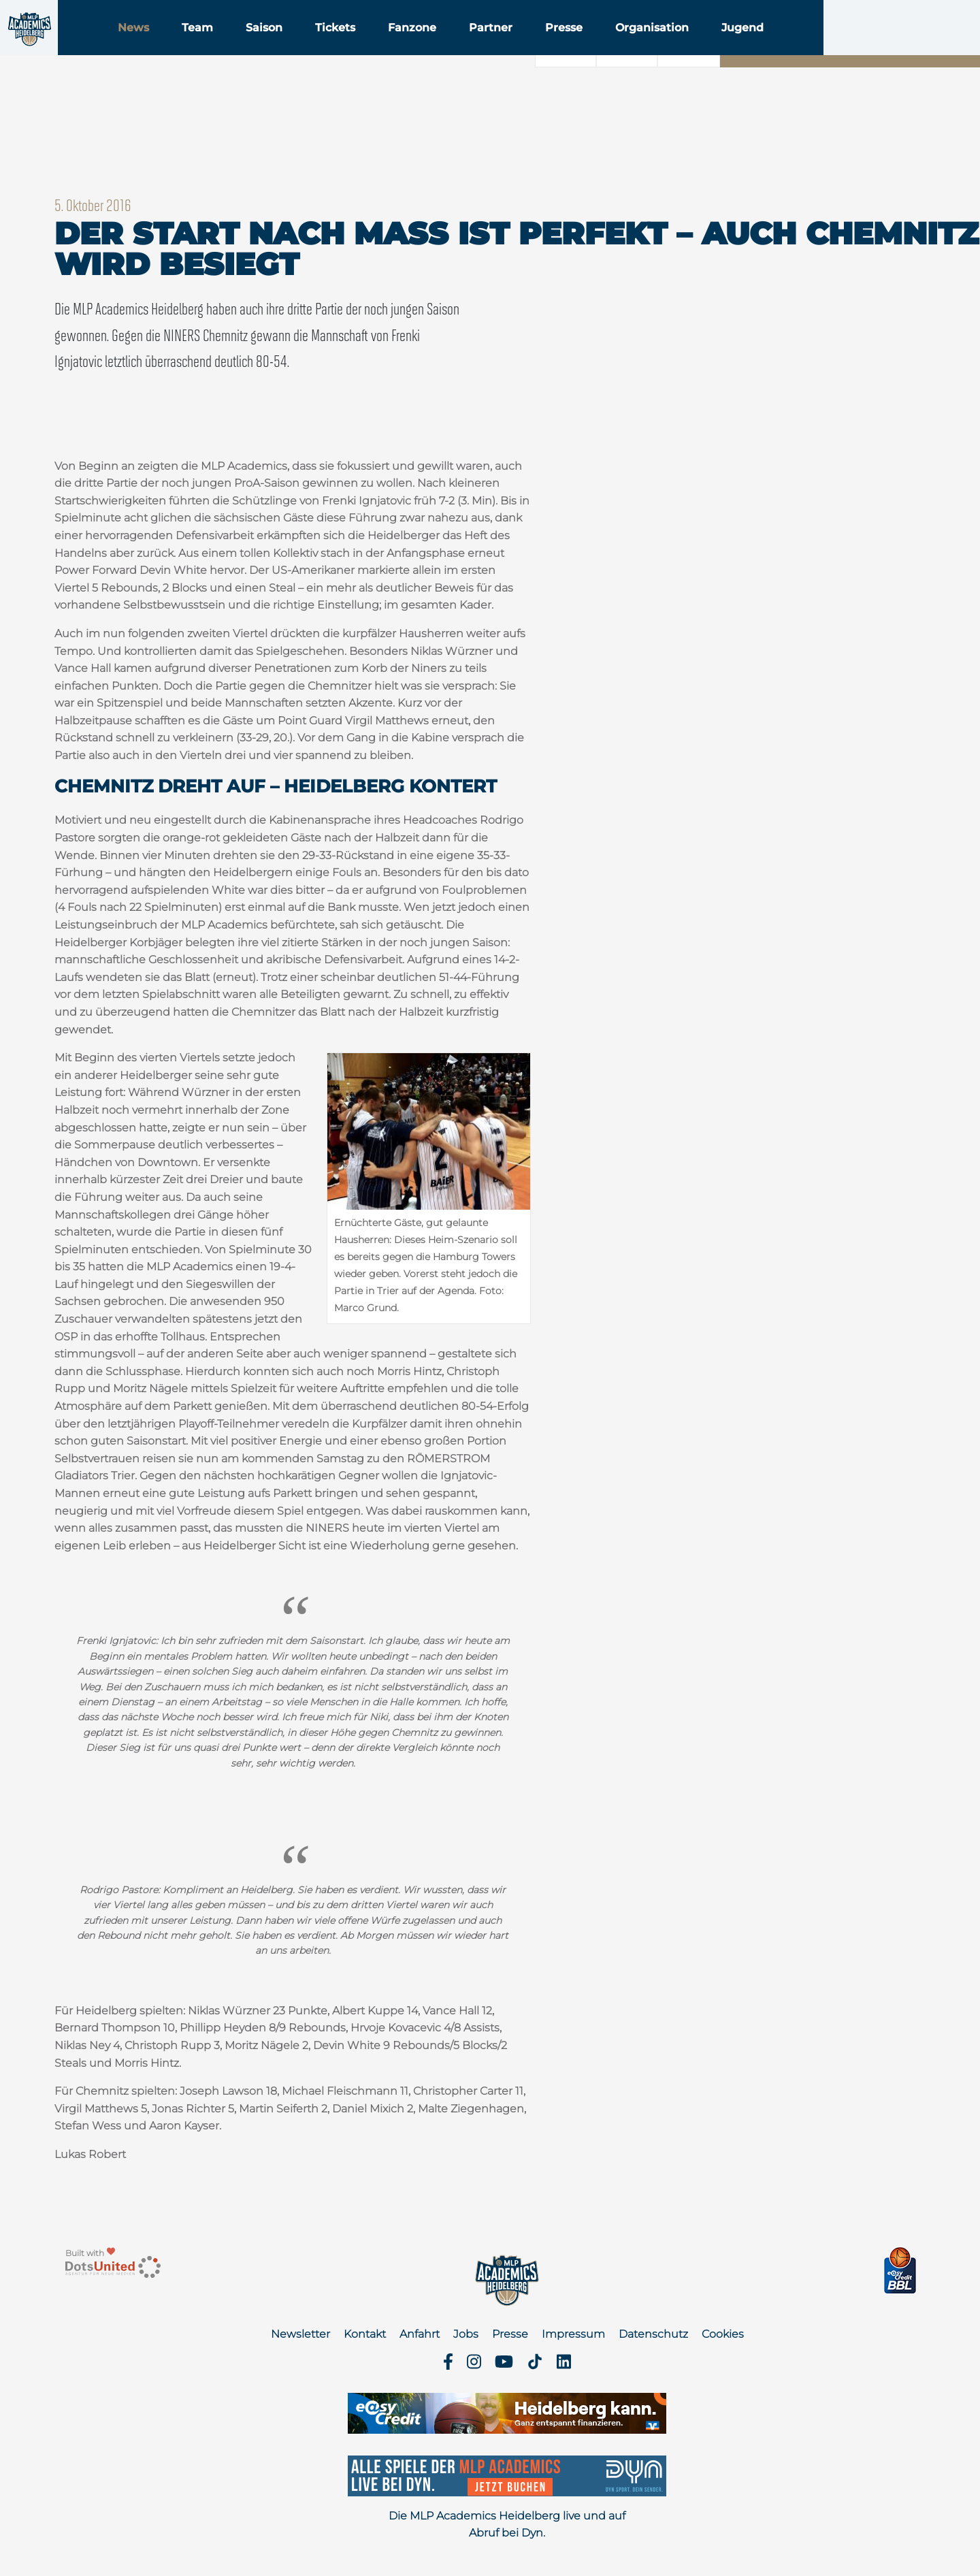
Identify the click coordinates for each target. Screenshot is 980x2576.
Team (282, 46)
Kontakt (365, 2334)
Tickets (420, 46)
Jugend (827, 46)
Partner (576, 46)
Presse (649, 46)
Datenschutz (653, 2334)
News (218, 46)
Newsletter (300, 2334)
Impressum (573, 2334)
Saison (349, 46)
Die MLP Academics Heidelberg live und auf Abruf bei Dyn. (507, 2524)
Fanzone (497, 46)
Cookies (723, 2334)
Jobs (465, 2334)
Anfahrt (419, 2334)
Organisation (737, 46)
